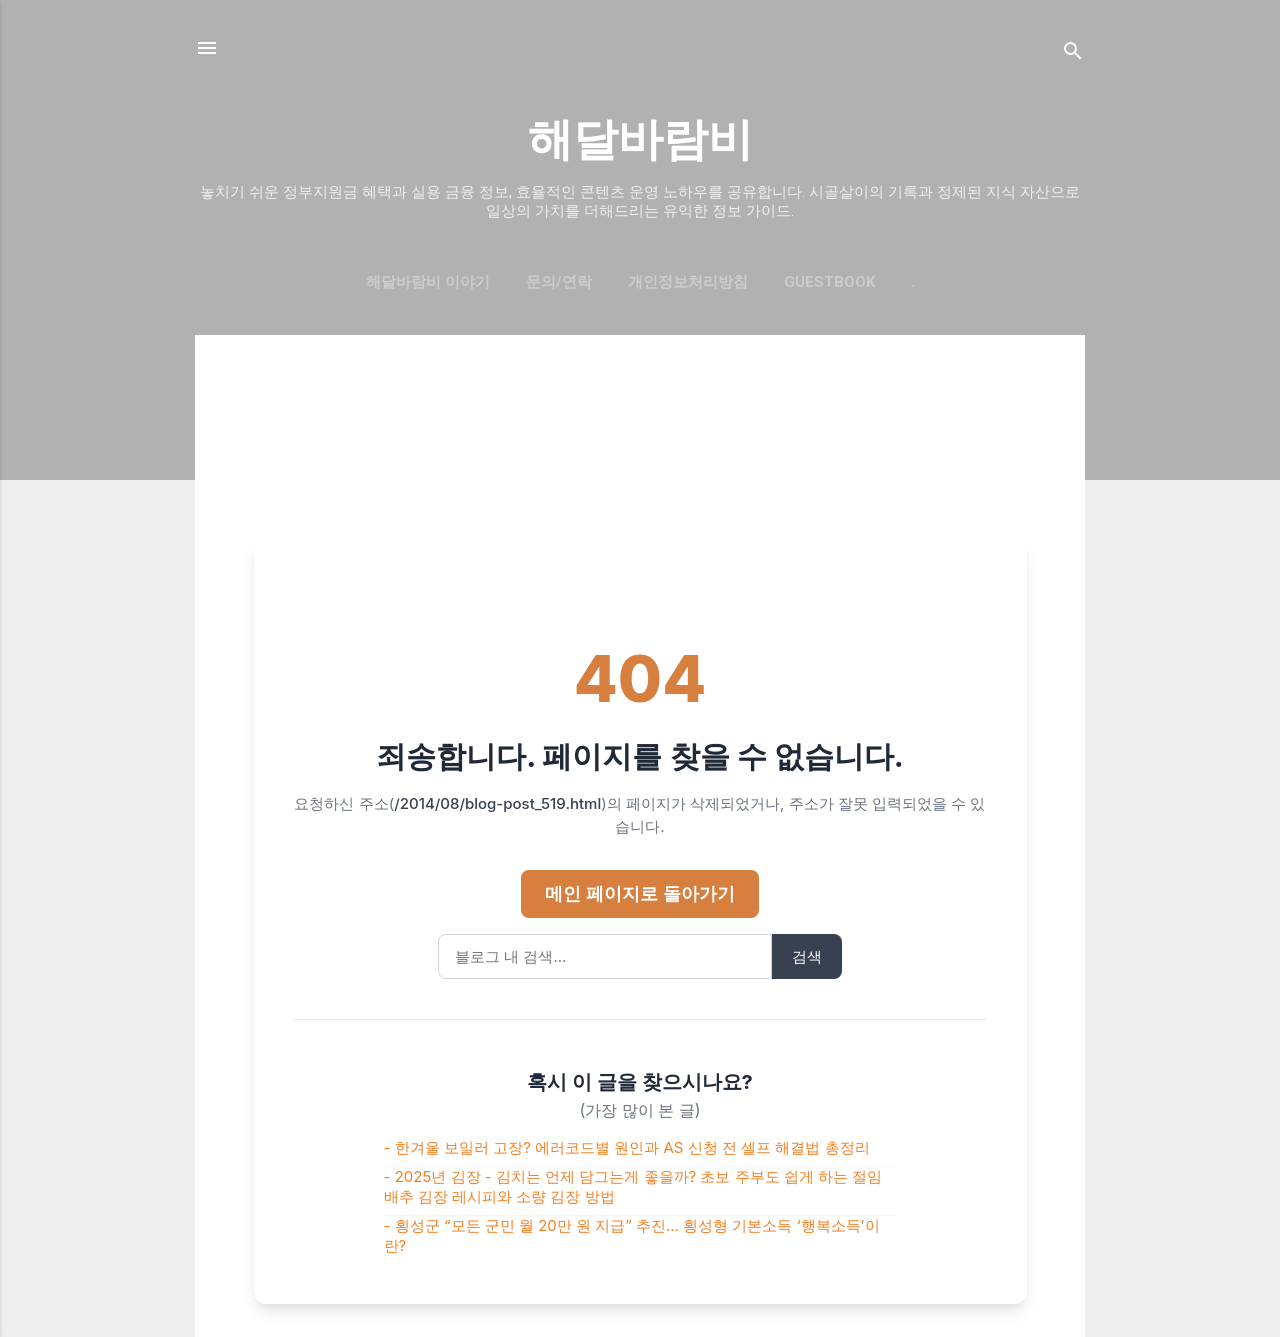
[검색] (1073, 54)
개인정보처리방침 (688, 282)
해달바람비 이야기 (428, 282)
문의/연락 (559, 282)
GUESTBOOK (829, 282)
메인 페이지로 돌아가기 (639, 893)
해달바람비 (640, 139)
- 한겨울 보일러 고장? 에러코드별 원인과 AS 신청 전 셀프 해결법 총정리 (627, 1147)
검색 (807, 956)
